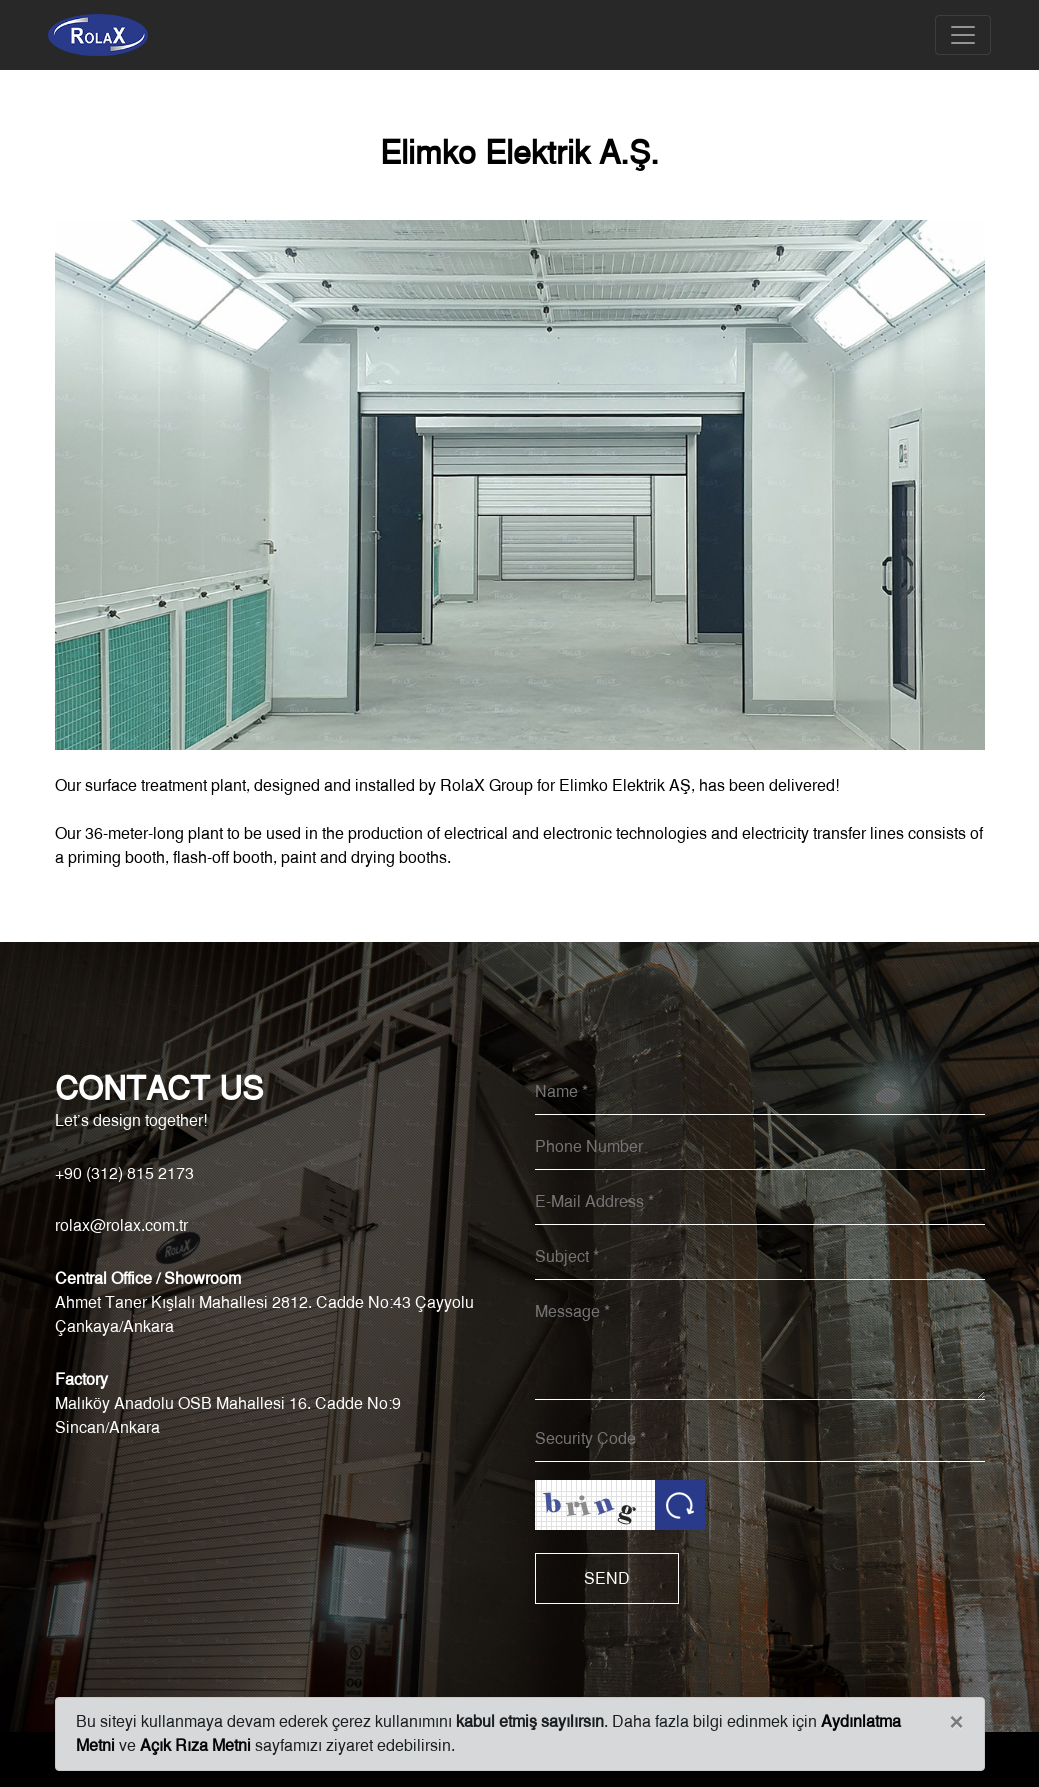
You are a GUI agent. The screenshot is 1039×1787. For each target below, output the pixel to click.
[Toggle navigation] (963, 35)
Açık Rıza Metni (195, 1745)
